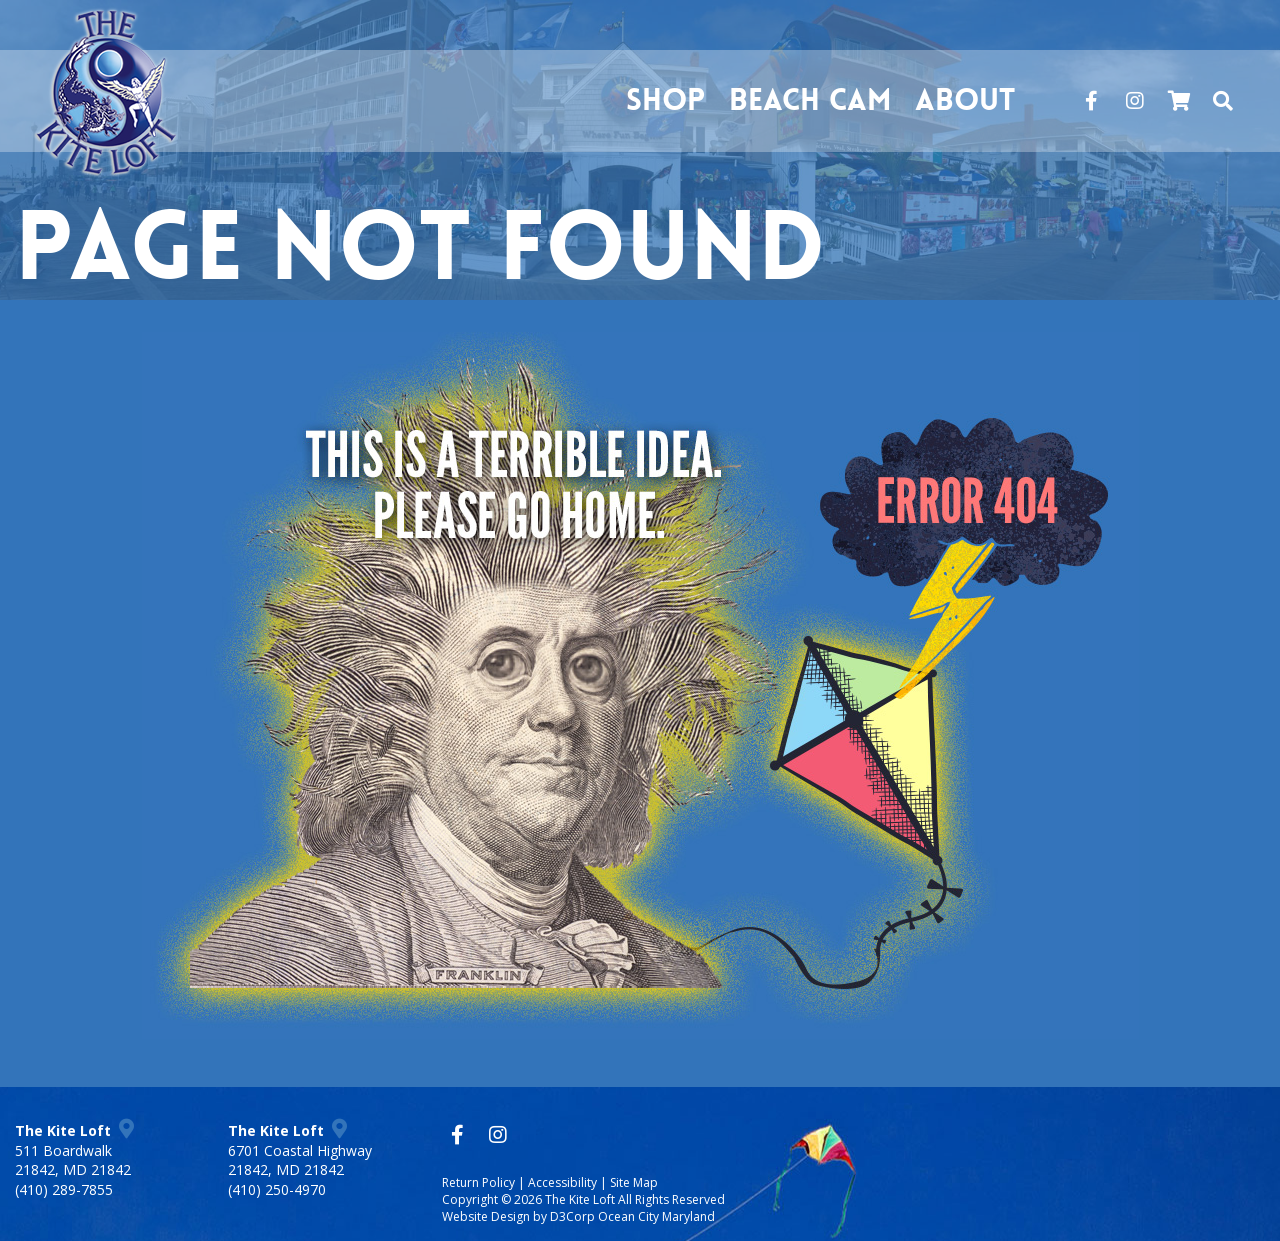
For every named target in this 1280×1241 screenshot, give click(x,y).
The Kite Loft (580, 1199)
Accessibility (562, 1182)
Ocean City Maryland (656, 1216)
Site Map (634, 1182)
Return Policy (478, 1182)
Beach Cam (810, 100)
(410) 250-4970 (277, 1189)
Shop (665, 100)
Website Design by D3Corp (518, 1216)
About (965, 100)
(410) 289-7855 (64, 1189)
